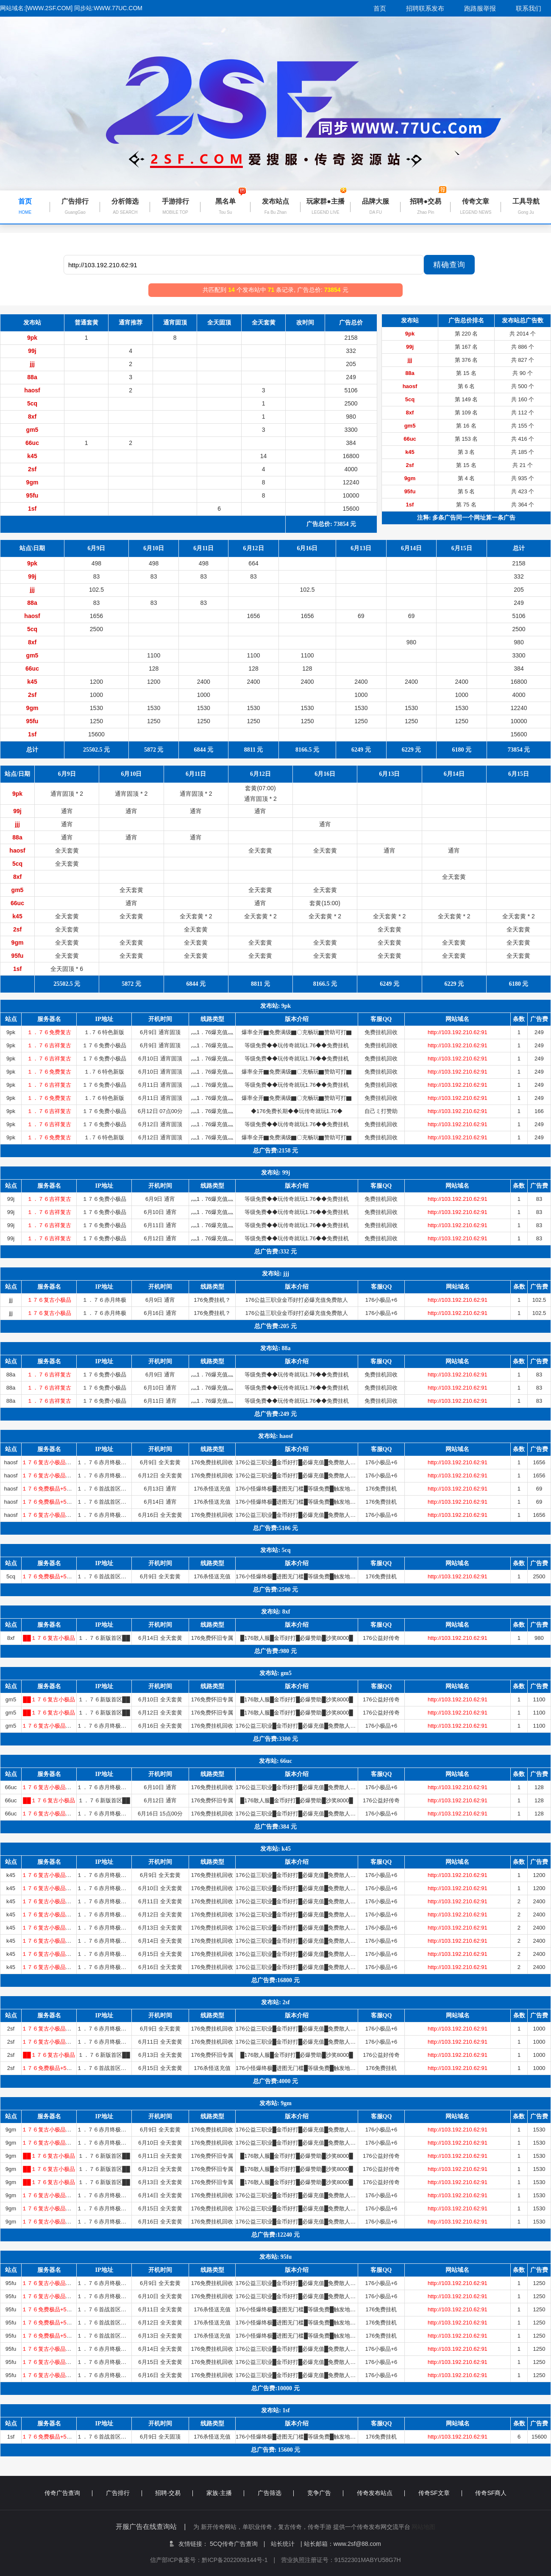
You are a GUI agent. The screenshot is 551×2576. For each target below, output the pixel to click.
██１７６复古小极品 (49, 1638)
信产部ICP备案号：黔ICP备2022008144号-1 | (215, 2559)
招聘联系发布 (425, 8)
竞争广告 (325, 2492)
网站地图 (423, 2526)
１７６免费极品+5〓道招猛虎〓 (61, 1488)
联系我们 (528, 8)
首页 (379, 8)
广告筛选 (276, 2492)
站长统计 (283, 2543)
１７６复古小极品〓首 (49, 2283)
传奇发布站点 (381, 2492)
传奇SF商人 (490, 2492)
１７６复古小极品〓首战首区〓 (60, 1462)
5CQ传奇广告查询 (237, 2543)
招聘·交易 (174, 2492)
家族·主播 (225, 2492)
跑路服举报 (480, 8)
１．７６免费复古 (49, 1032)
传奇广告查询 (68, 2492)
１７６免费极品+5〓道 (50, 2309)
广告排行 (124, 2492)
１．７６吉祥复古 (49, 1045)
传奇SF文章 (440, 2492)
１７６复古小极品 (49, 1300)
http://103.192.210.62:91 (457, 1032)
